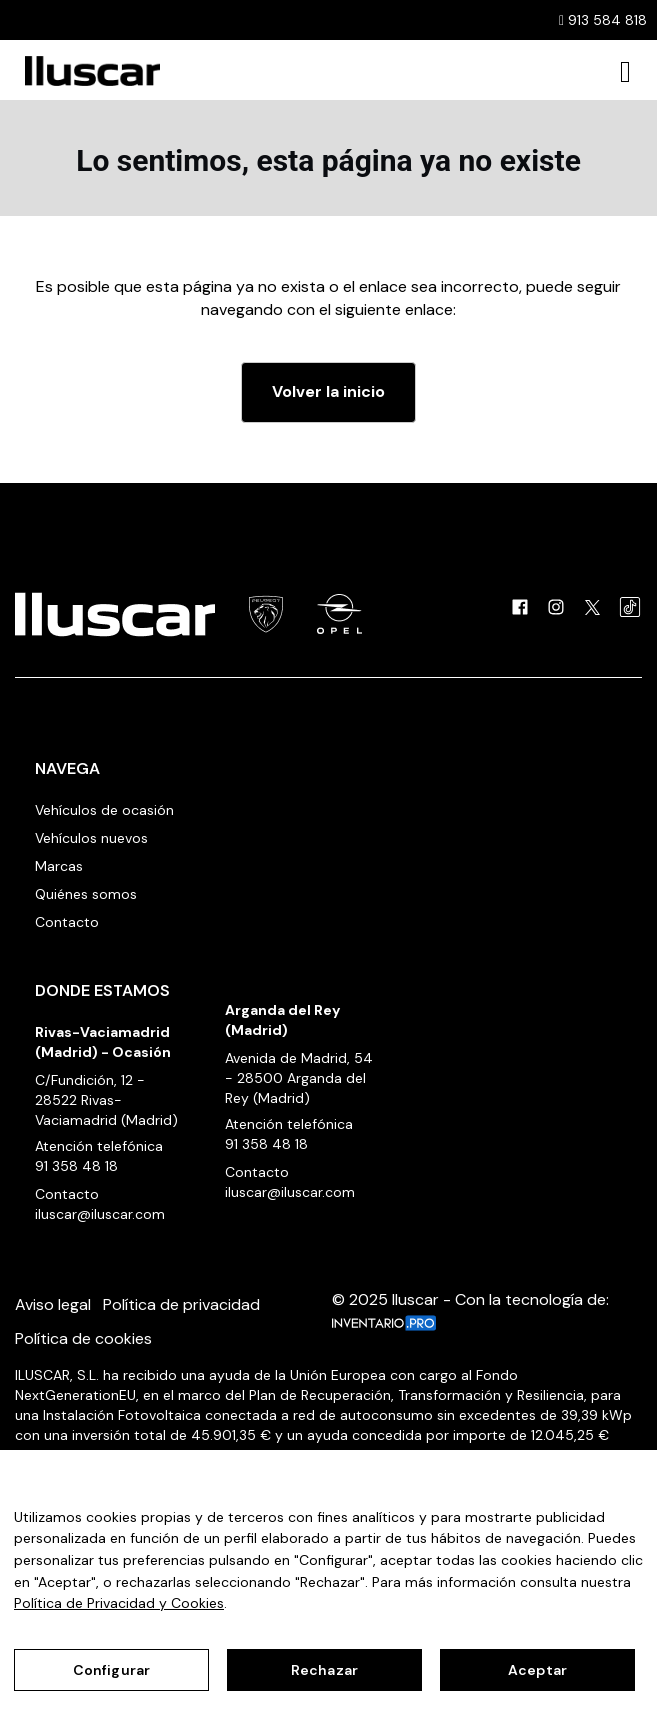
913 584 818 (603, 20)
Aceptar (537, 1670)
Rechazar (324, 1670)
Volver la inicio (328, 391)
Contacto (67, 922)
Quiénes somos (86, 894)
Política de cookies (83, 1338)
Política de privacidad (181, 1304)
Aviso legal (53, 1304)
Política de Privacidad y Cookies (119, 1603)
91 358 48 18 (76, 1166)
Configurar (111, 1670)
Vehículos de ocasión (104, 810)
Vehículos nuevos (91, 838)
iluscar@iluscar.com (100, 1214)
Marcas (59, 866)
